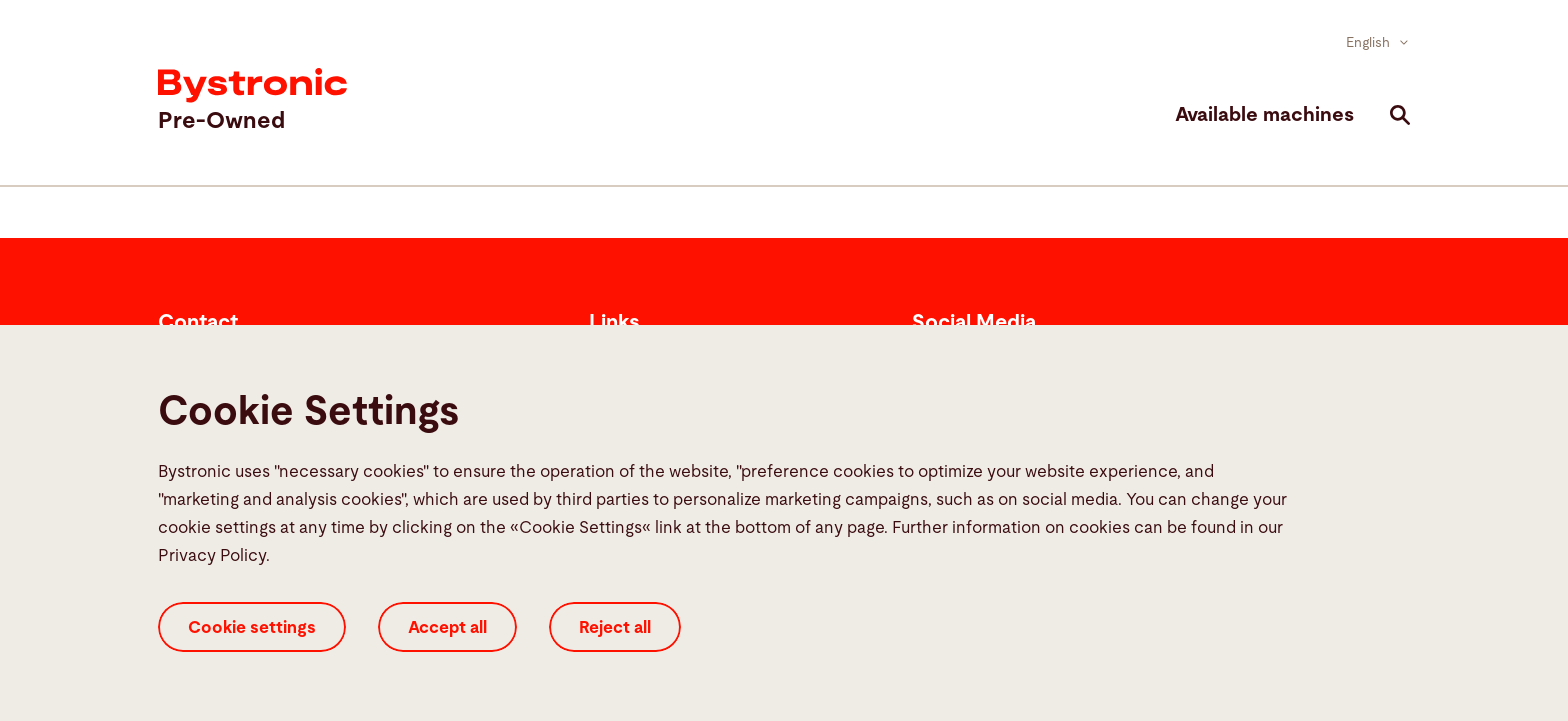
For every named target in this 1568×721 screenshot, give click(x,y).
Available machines (1264, 115)
